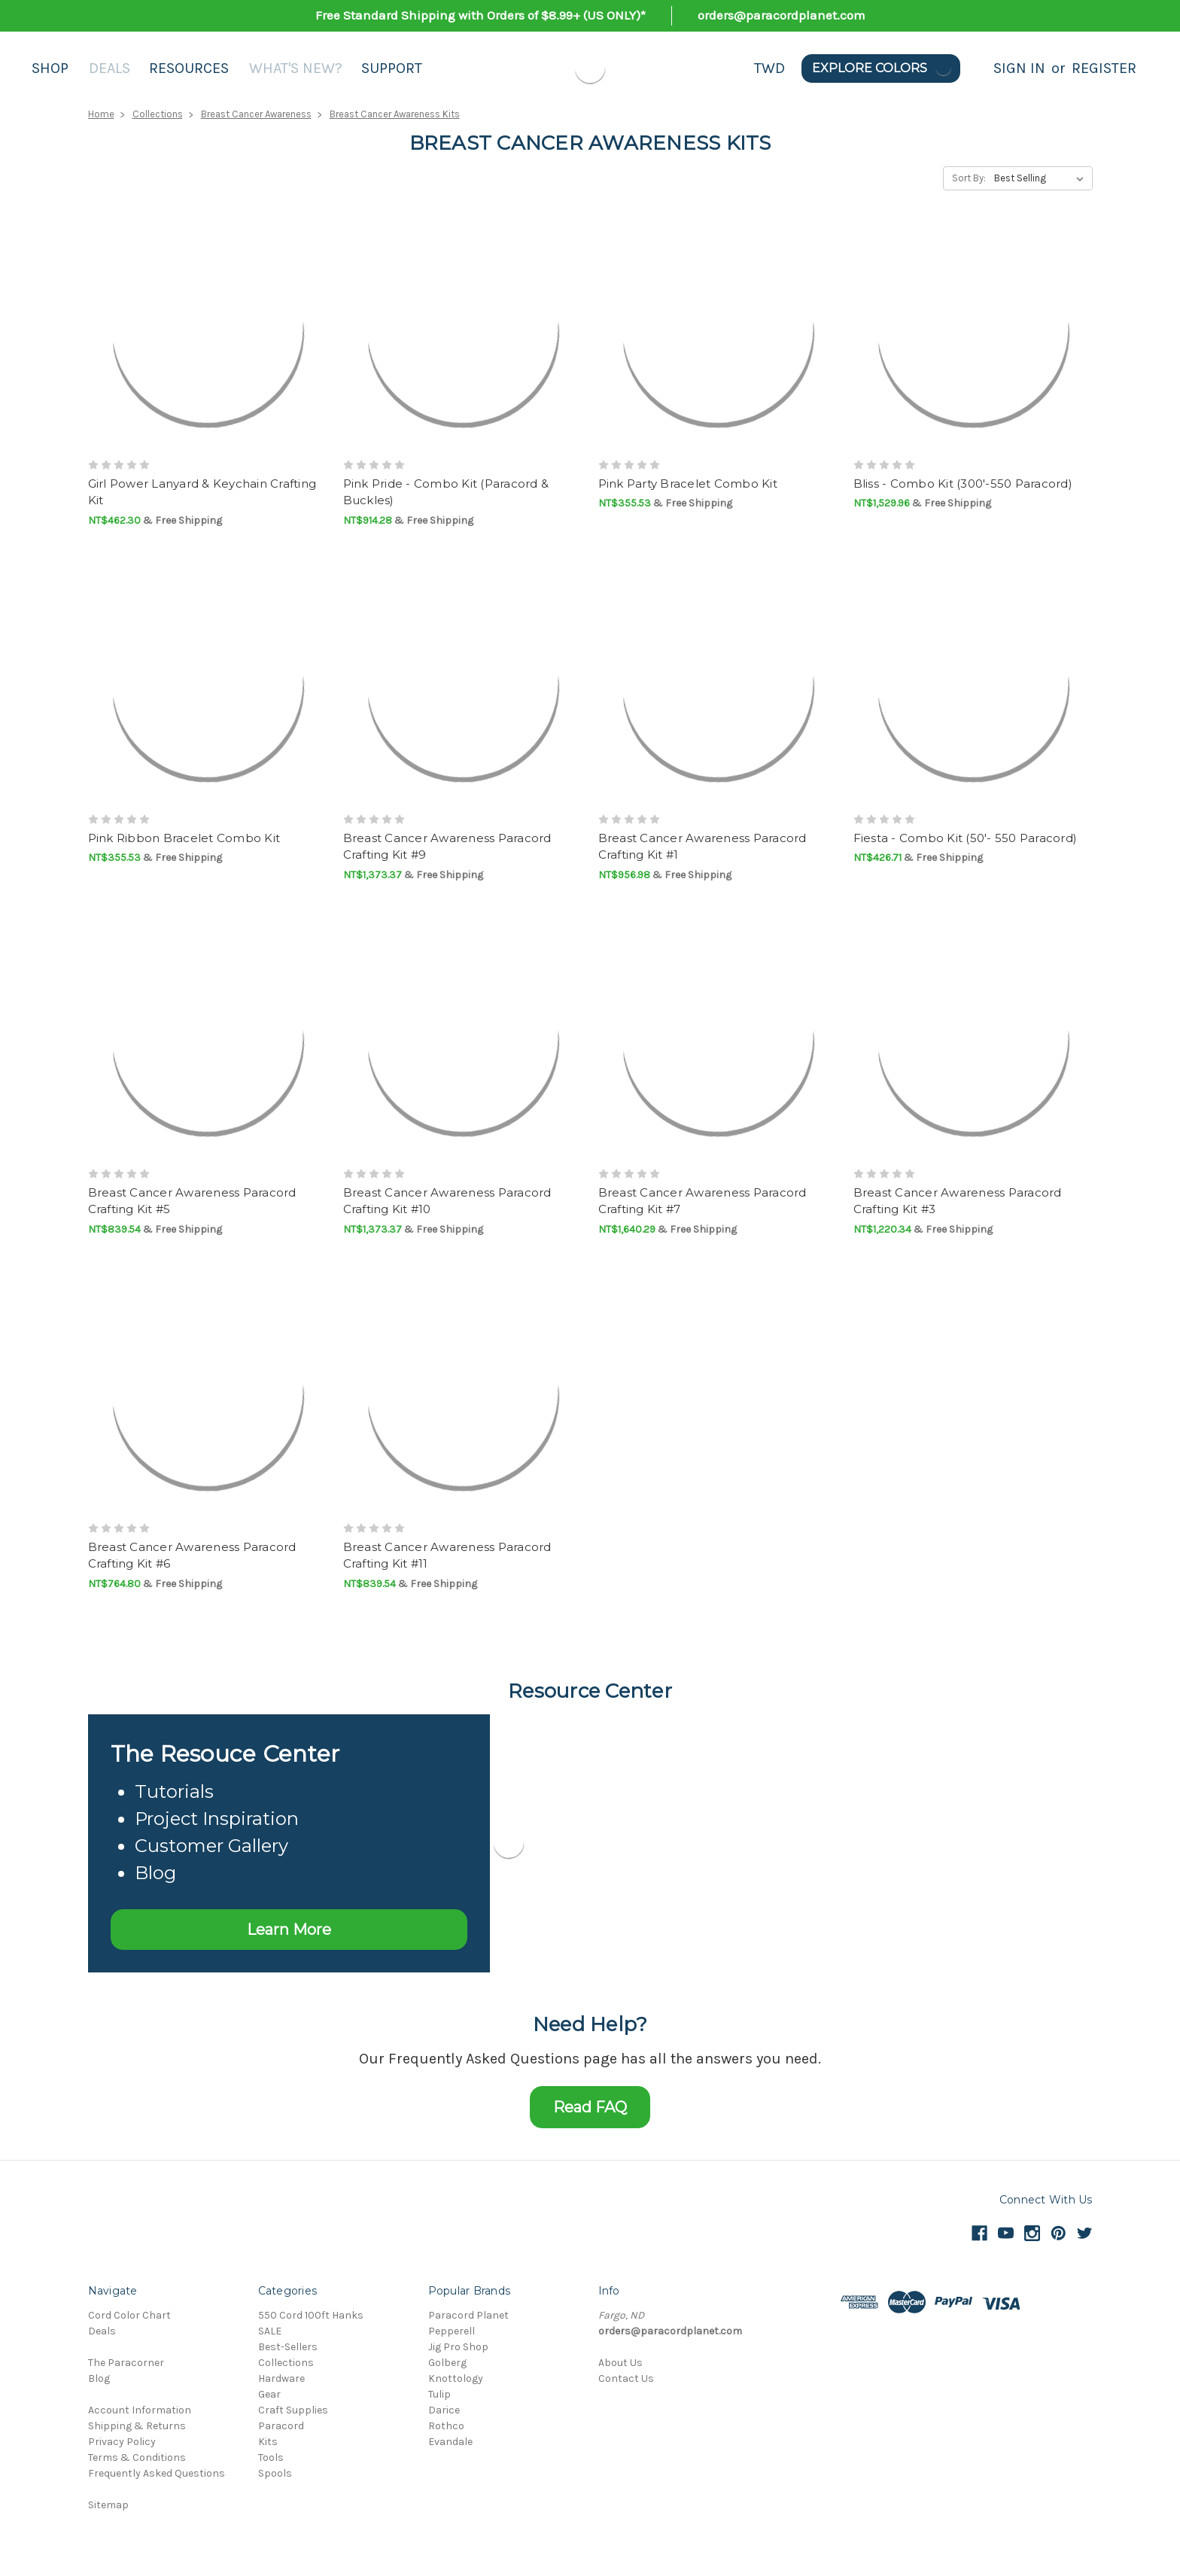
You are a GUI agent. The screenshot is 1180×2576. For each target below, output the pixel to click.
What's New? (295, 68)
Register (1104, 68)
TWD (769, 68)
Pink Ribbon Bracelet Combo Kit (184, 838)
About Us (620, 2362)
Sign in (1019, 68)
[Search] (977, 68)
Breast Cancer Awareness (256, 114)
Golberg (447, 2362)
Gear (269, 2394)
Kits (268, 2441)
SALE (269, 2331)
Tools (271, 2457)
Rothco (446, 2425)
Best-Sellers (288, 2346)
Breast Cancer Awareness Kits (395, 114)
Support (391, 68)
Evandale (450, 2441)
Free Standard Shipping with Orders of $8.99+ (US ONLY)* (480, 15)
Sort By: (969, 178)
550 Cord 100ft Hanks (310, 2315)
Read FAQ (590, 2107)
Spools (275, 2473)
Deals (109, 68)
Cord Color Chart (129, 2315)
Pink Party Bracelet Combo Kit (687, 483)
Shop (50, 68)
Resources (189, 68)
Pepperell (451, 2331)
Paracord (281, 2425)
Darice (444, 2410)
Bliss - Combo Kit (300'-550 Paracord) (962, 483)
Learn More (289, 1930)
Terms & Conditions (137, 2457)
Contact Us (626, 2378)
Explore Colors (882, 68)
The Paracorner (126, 2362)
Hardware (281, 2378)
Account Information (139, 2410)
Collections (157, 114)
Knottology (455, 2378)
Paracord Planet (468, 2315)
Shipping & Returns (137, 2425)
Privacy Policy (122, 2441)
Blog (99, 2378)
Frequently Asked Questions (156, 2473)
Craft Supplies (293, 2410)
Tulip (439, 2394)
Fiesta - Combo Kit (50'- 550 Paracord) (965, 838)
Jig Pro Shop (458, 2346)
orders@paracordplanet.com (781, 15)
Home (101, 114)
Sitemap (108, 2504)
